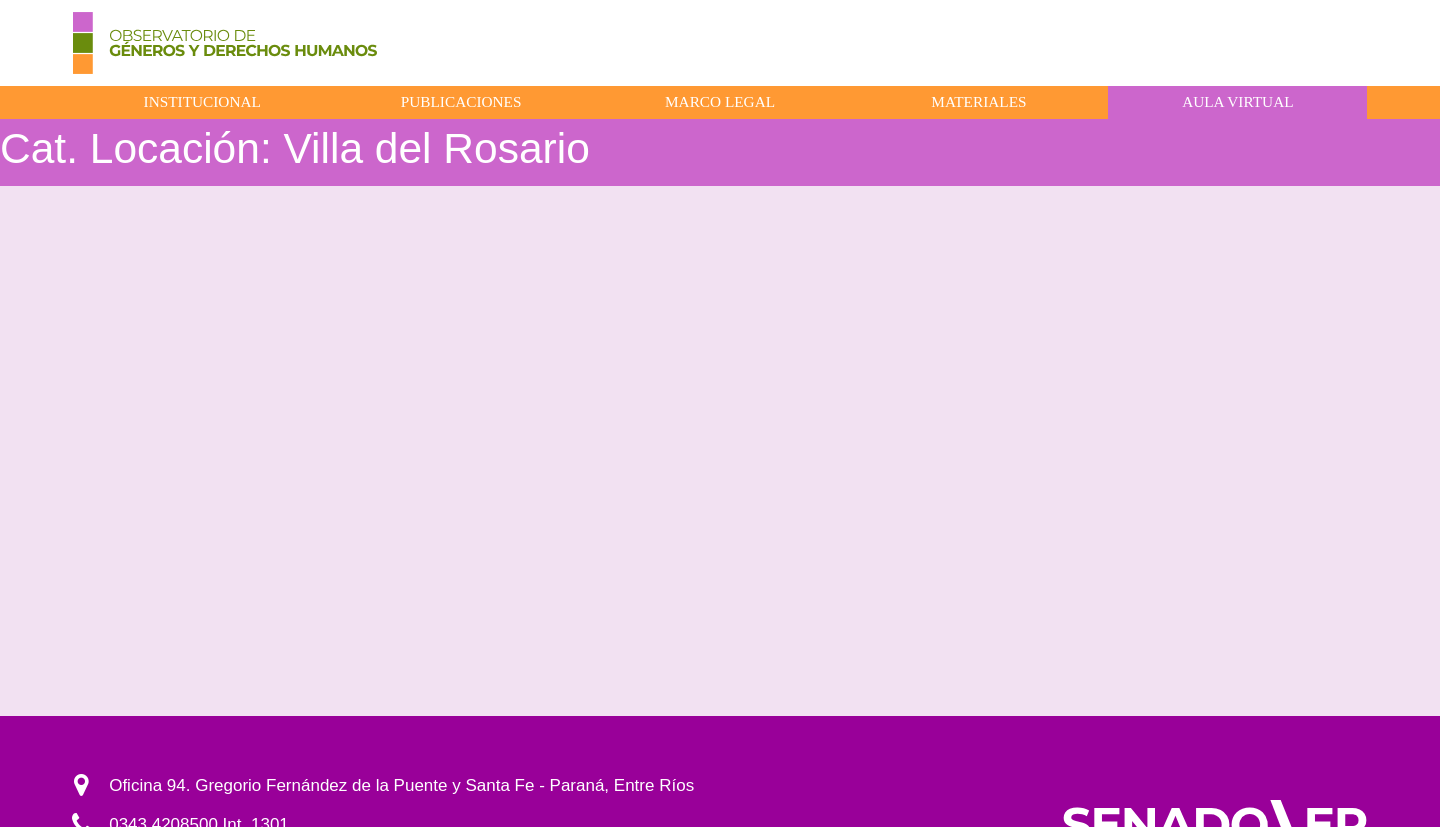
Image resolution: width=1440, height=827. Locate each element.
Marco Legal (720, 101)
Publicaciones (461, 101)
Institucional (202, 101)
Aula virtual (1237, 101)
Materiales (978, 101)
